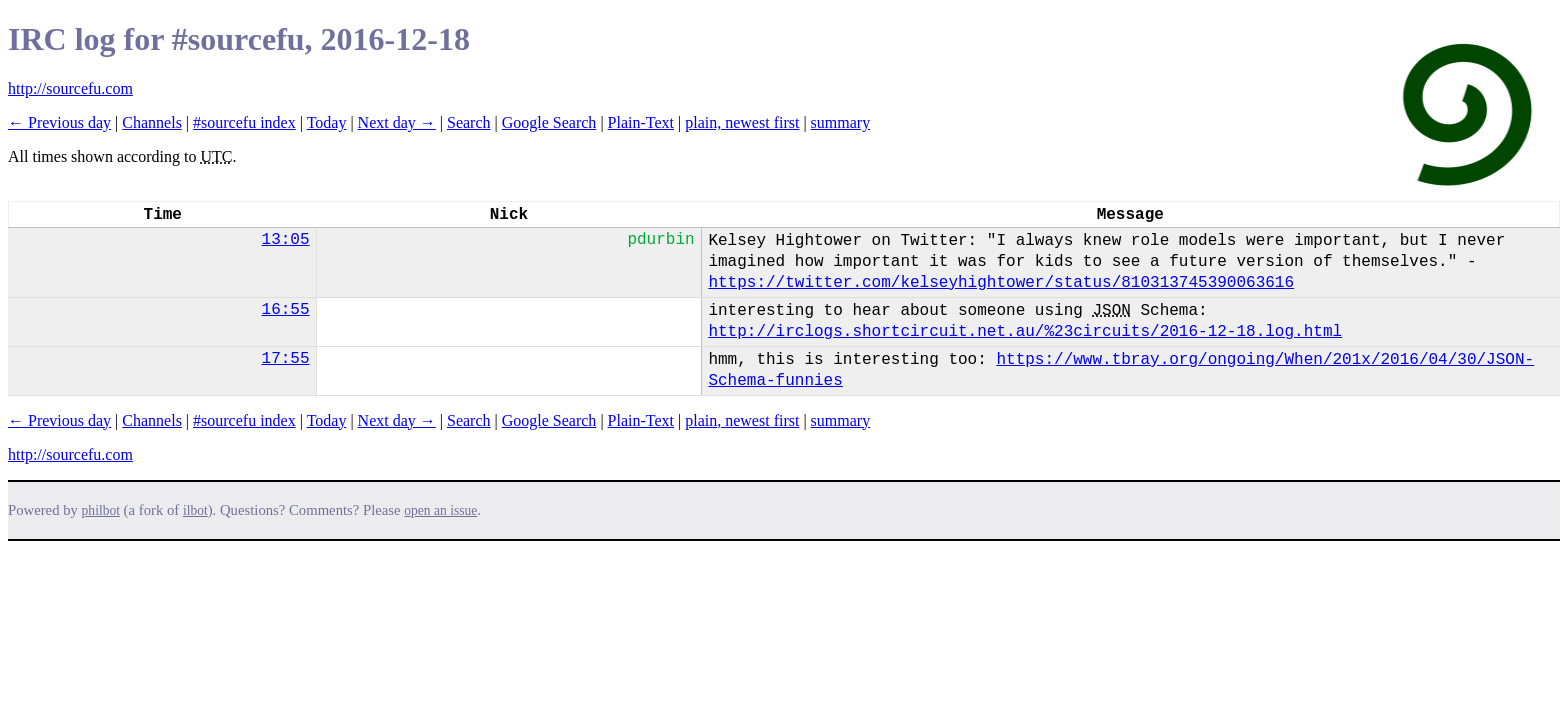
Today (327, 122)
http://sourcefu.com (70, 88)
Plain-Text (641, 122)
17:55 (286, 359)
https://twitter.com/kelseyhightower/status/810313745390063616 (1001, 283)
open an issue (440, 510)
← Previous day (59, 122)
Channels (152, 122)
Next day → (397, 122)
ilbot (195, 510)
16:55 (286, 310)
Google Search (549, 122)
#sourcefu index (244, 122)
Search (469, 122)
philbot (101, 510)
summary (841, 122)
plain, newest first (742, 122)
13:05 (286, 240)
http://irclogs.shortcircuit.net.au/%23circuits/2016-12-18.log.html (1025, 332)
